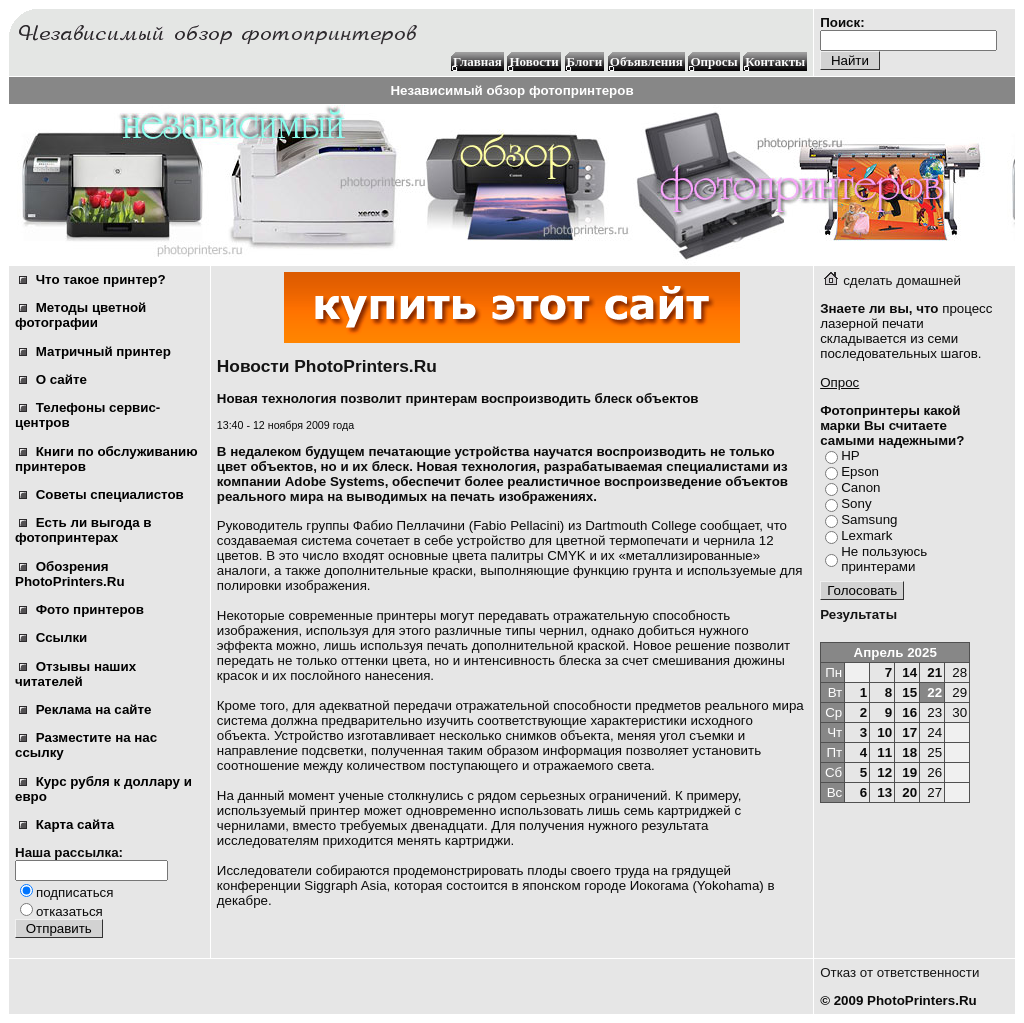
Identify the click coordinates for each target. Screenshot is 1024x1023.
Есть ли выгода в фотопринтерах (83, 530)
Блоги (585, 61)
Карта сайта (66, 824)
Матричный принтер (95, 351)
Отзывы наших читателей (75, 674)
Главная (477, 61)
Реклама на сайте (85, 709)
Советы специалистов (101, 494)
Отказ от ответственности (899, 972)
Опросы (713, 61)
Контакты (775, 61)
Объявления (646, 61)
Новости (533, 61)
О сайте (53, 379)
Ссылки (53, 637)
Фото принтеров (81, 609)
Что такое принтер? (92, 279)
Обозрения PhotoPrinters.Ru (70, 574)
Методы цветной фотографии (80, 315)
